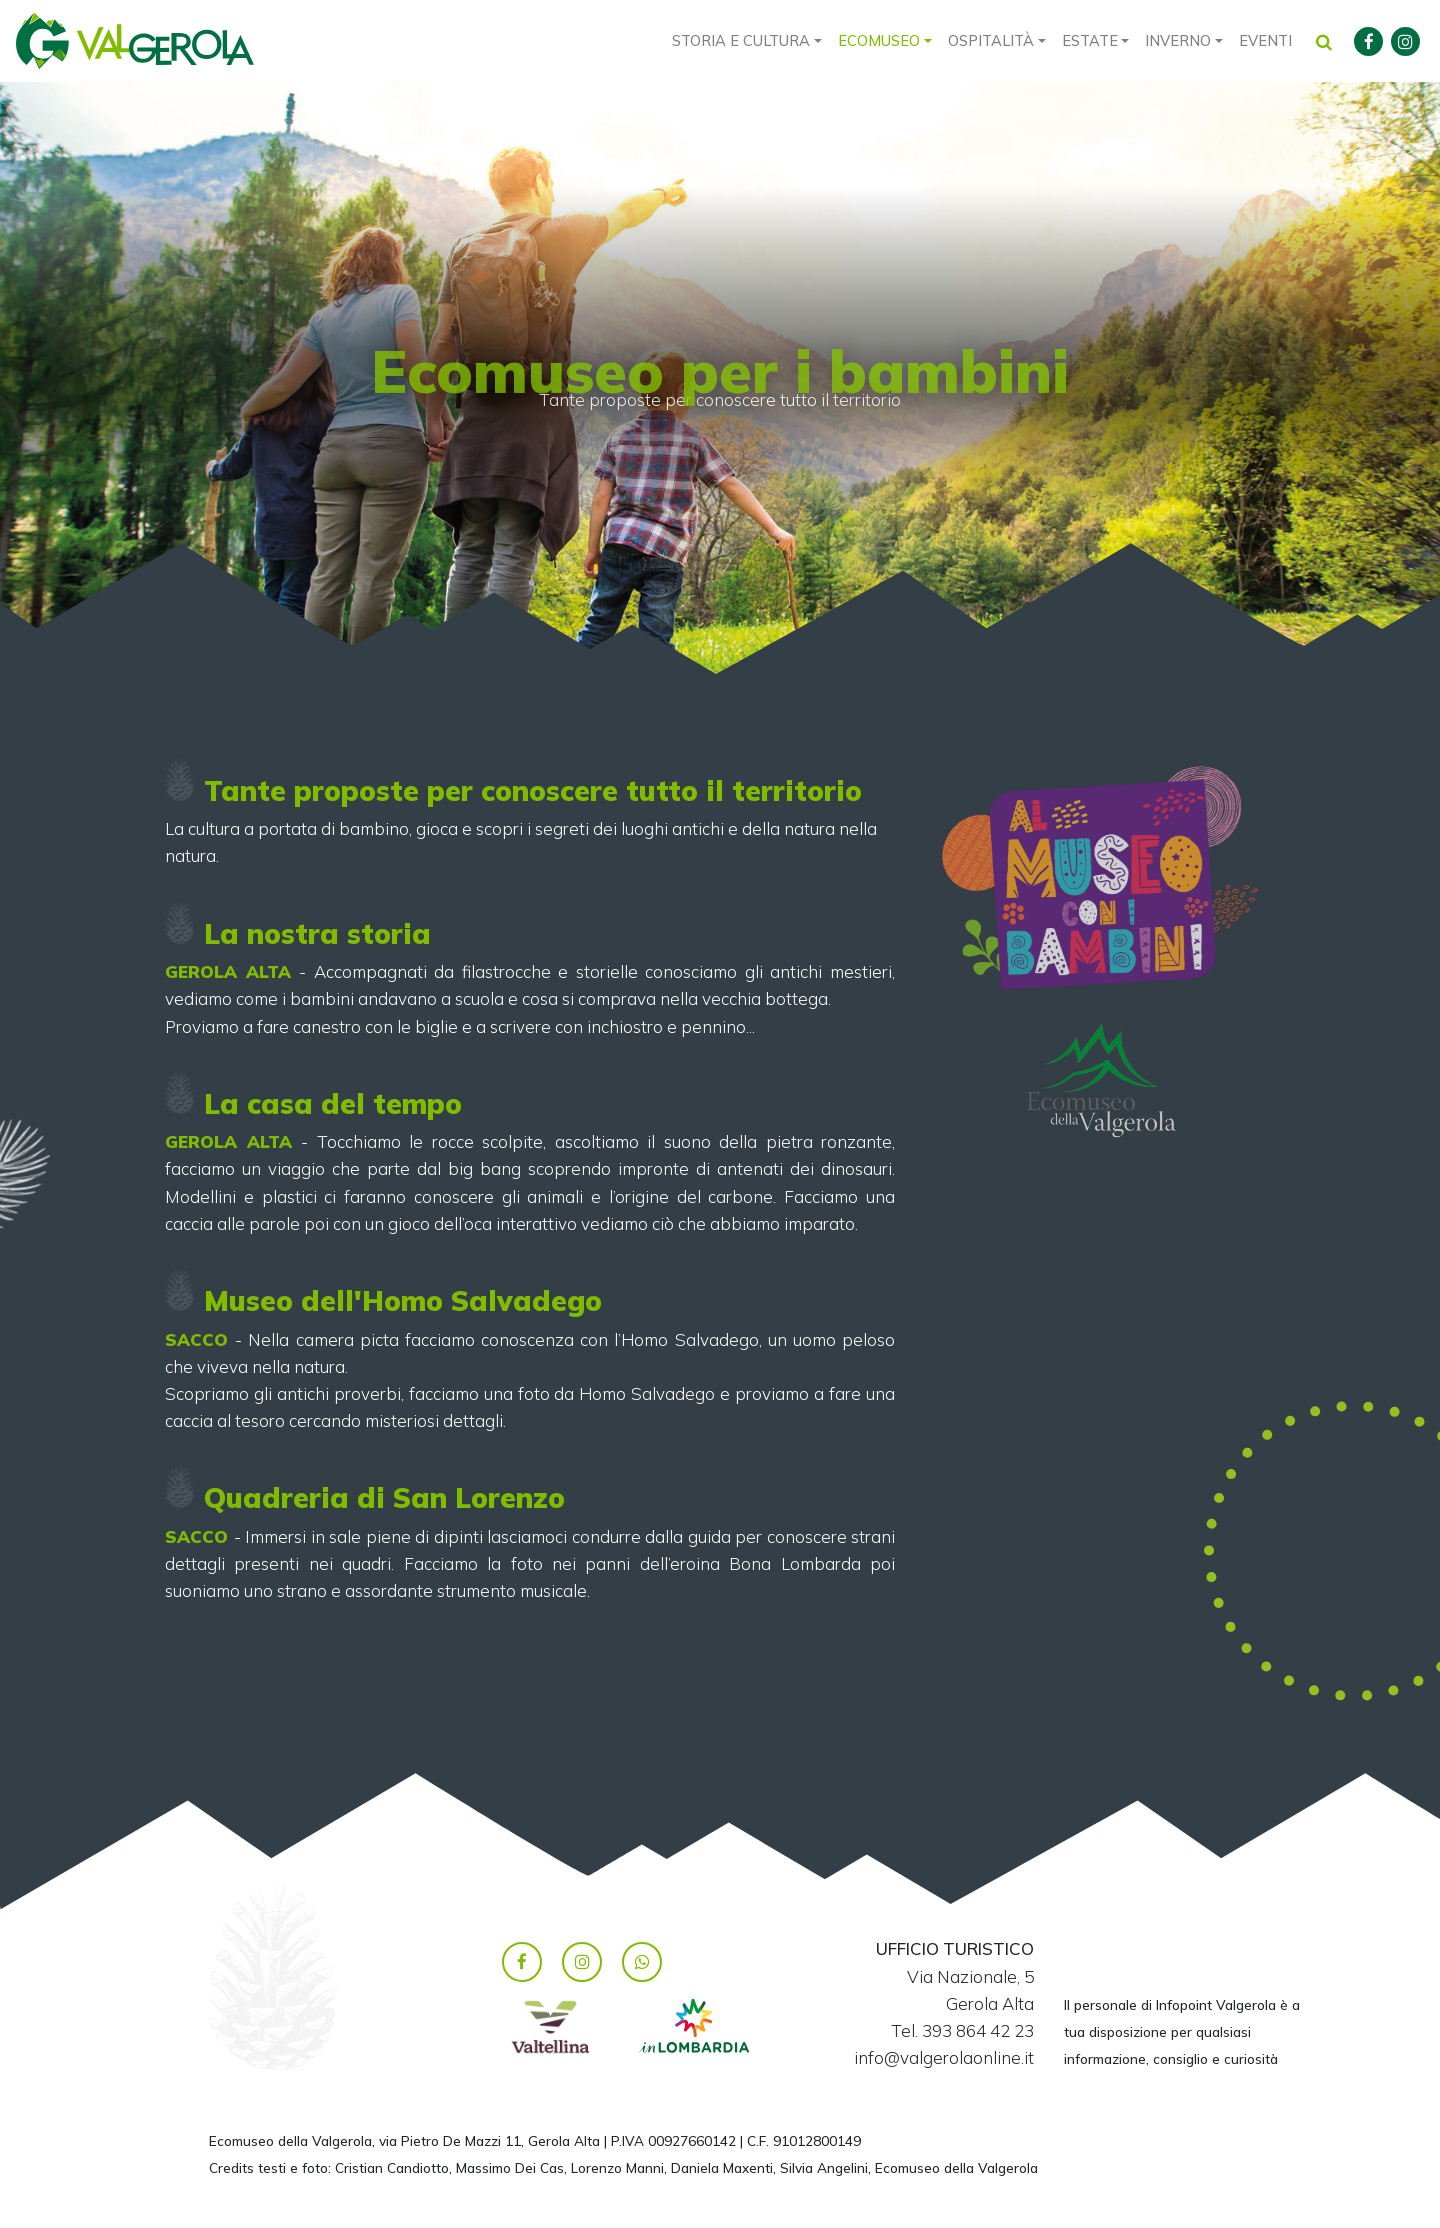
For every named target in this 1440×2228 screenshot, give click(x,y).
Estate (1090, 40)
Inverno (1178, 40)
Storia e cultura (741, 40)
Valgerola (135, 41)
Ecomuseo (879, 40)
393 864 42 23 (978, 2030)
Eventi (1265, 40)
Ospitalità (991, 40)
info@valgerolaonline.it (944, 2057)
